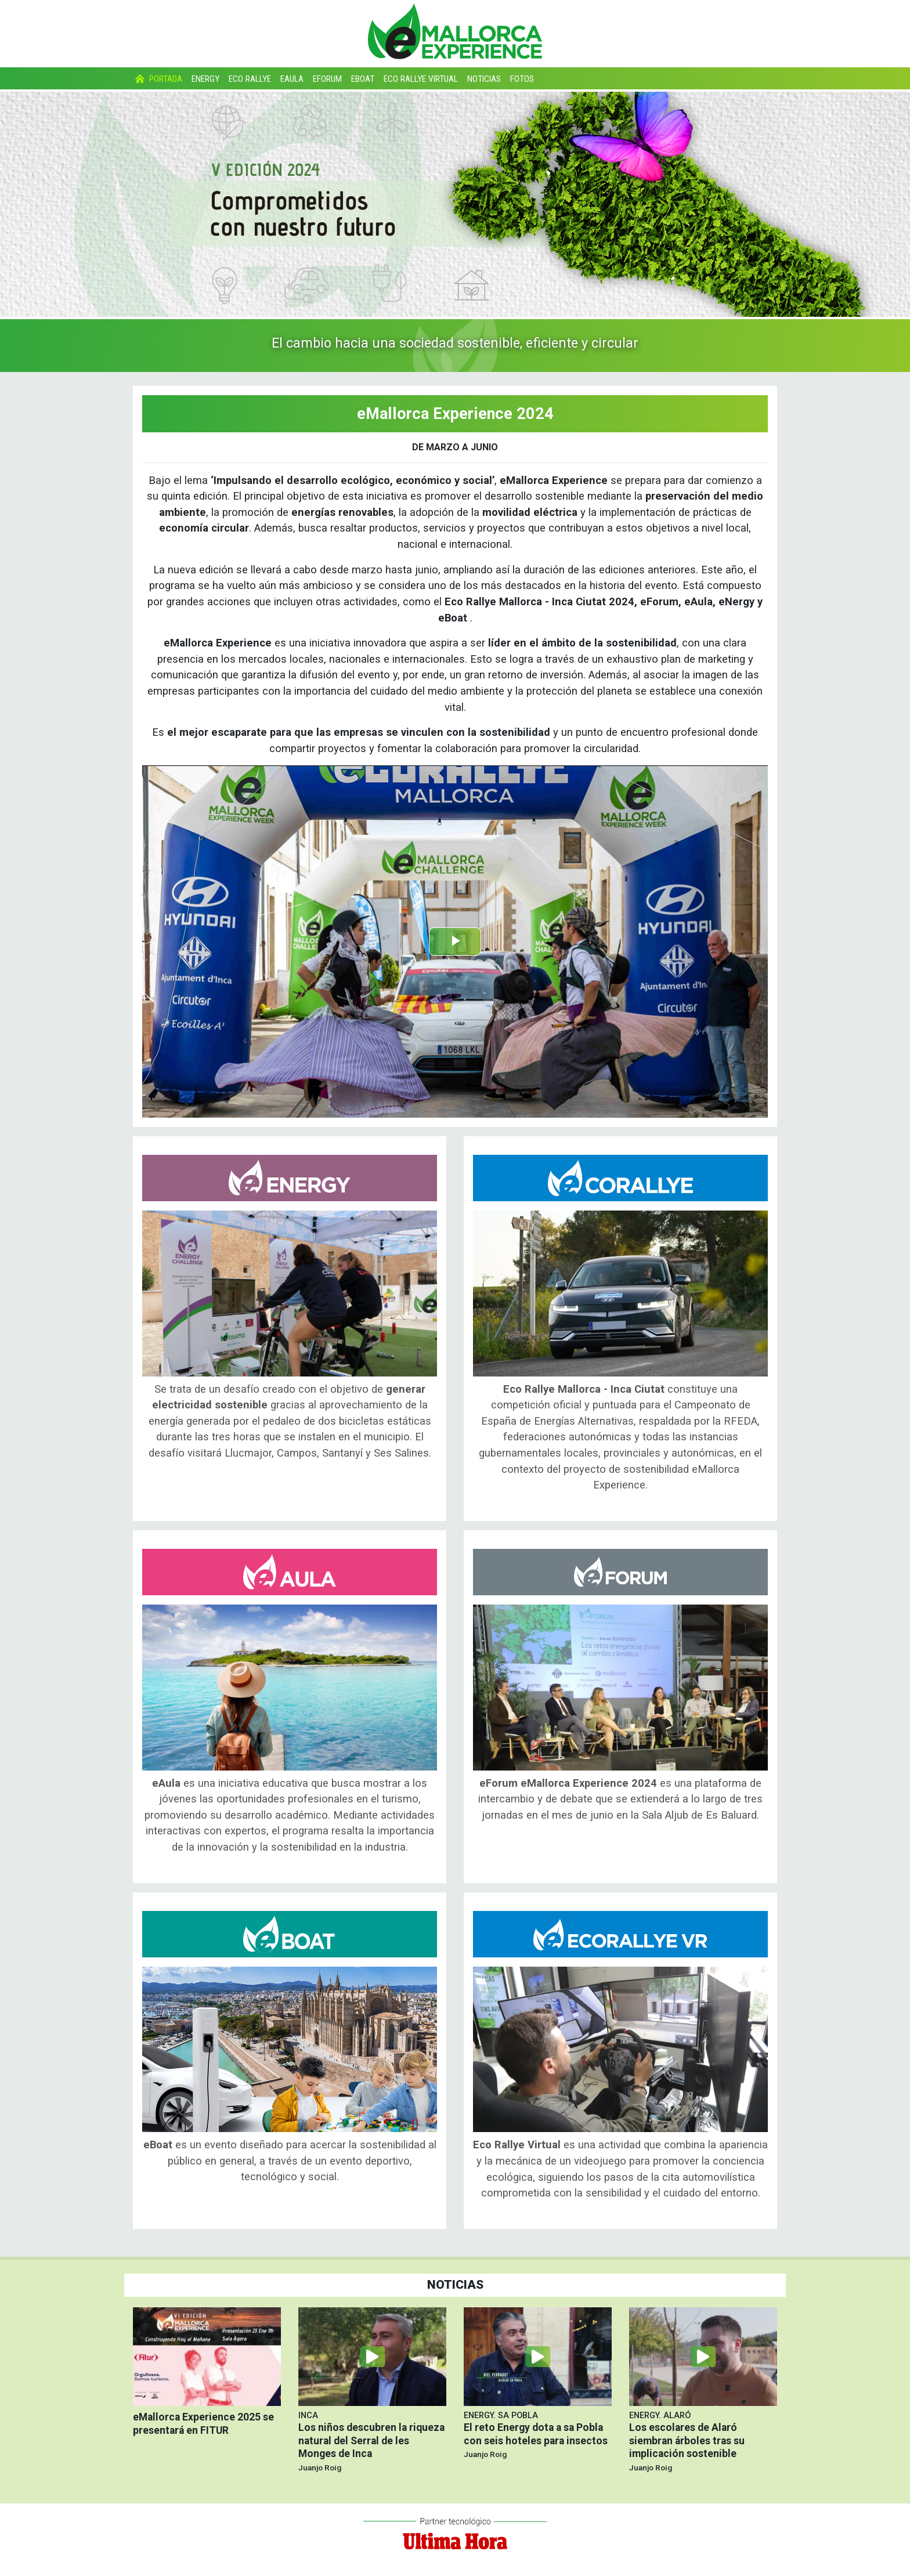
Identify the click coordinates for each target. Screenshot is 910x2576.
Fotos (522, 79)
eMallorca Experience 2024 (455, 413)
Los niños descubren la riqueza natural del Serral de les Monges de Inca (371, 2441)
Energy (205, 79)
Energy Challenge (289, 1178)
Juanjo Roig (319, 2467)
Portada (157, 79)
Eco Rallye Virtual (421, 79)
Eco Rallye (250, 79)
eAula (292, 79)
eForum (327, 79)
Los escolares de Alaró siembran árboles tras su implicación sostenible (687, 2441)
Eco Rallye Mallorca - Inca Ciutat (620, 1178)
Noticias (484, 79)
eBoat (362, 79)
